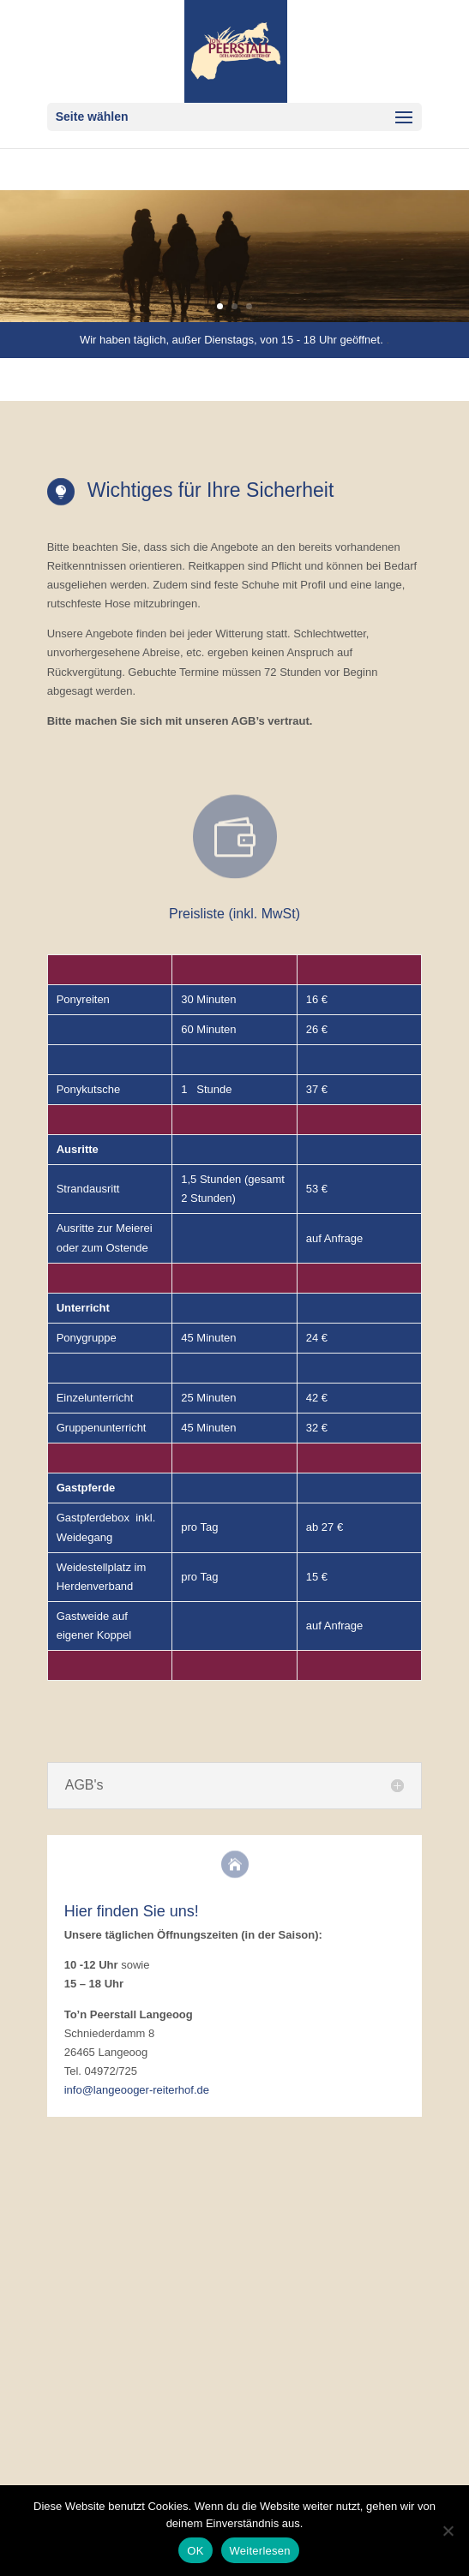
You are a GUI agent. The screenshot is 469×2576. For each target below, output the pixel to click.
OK (195, 2550)
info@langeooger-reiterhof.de (136, 2089)
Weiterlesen (260, 2550)
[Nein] (447, 2530)
